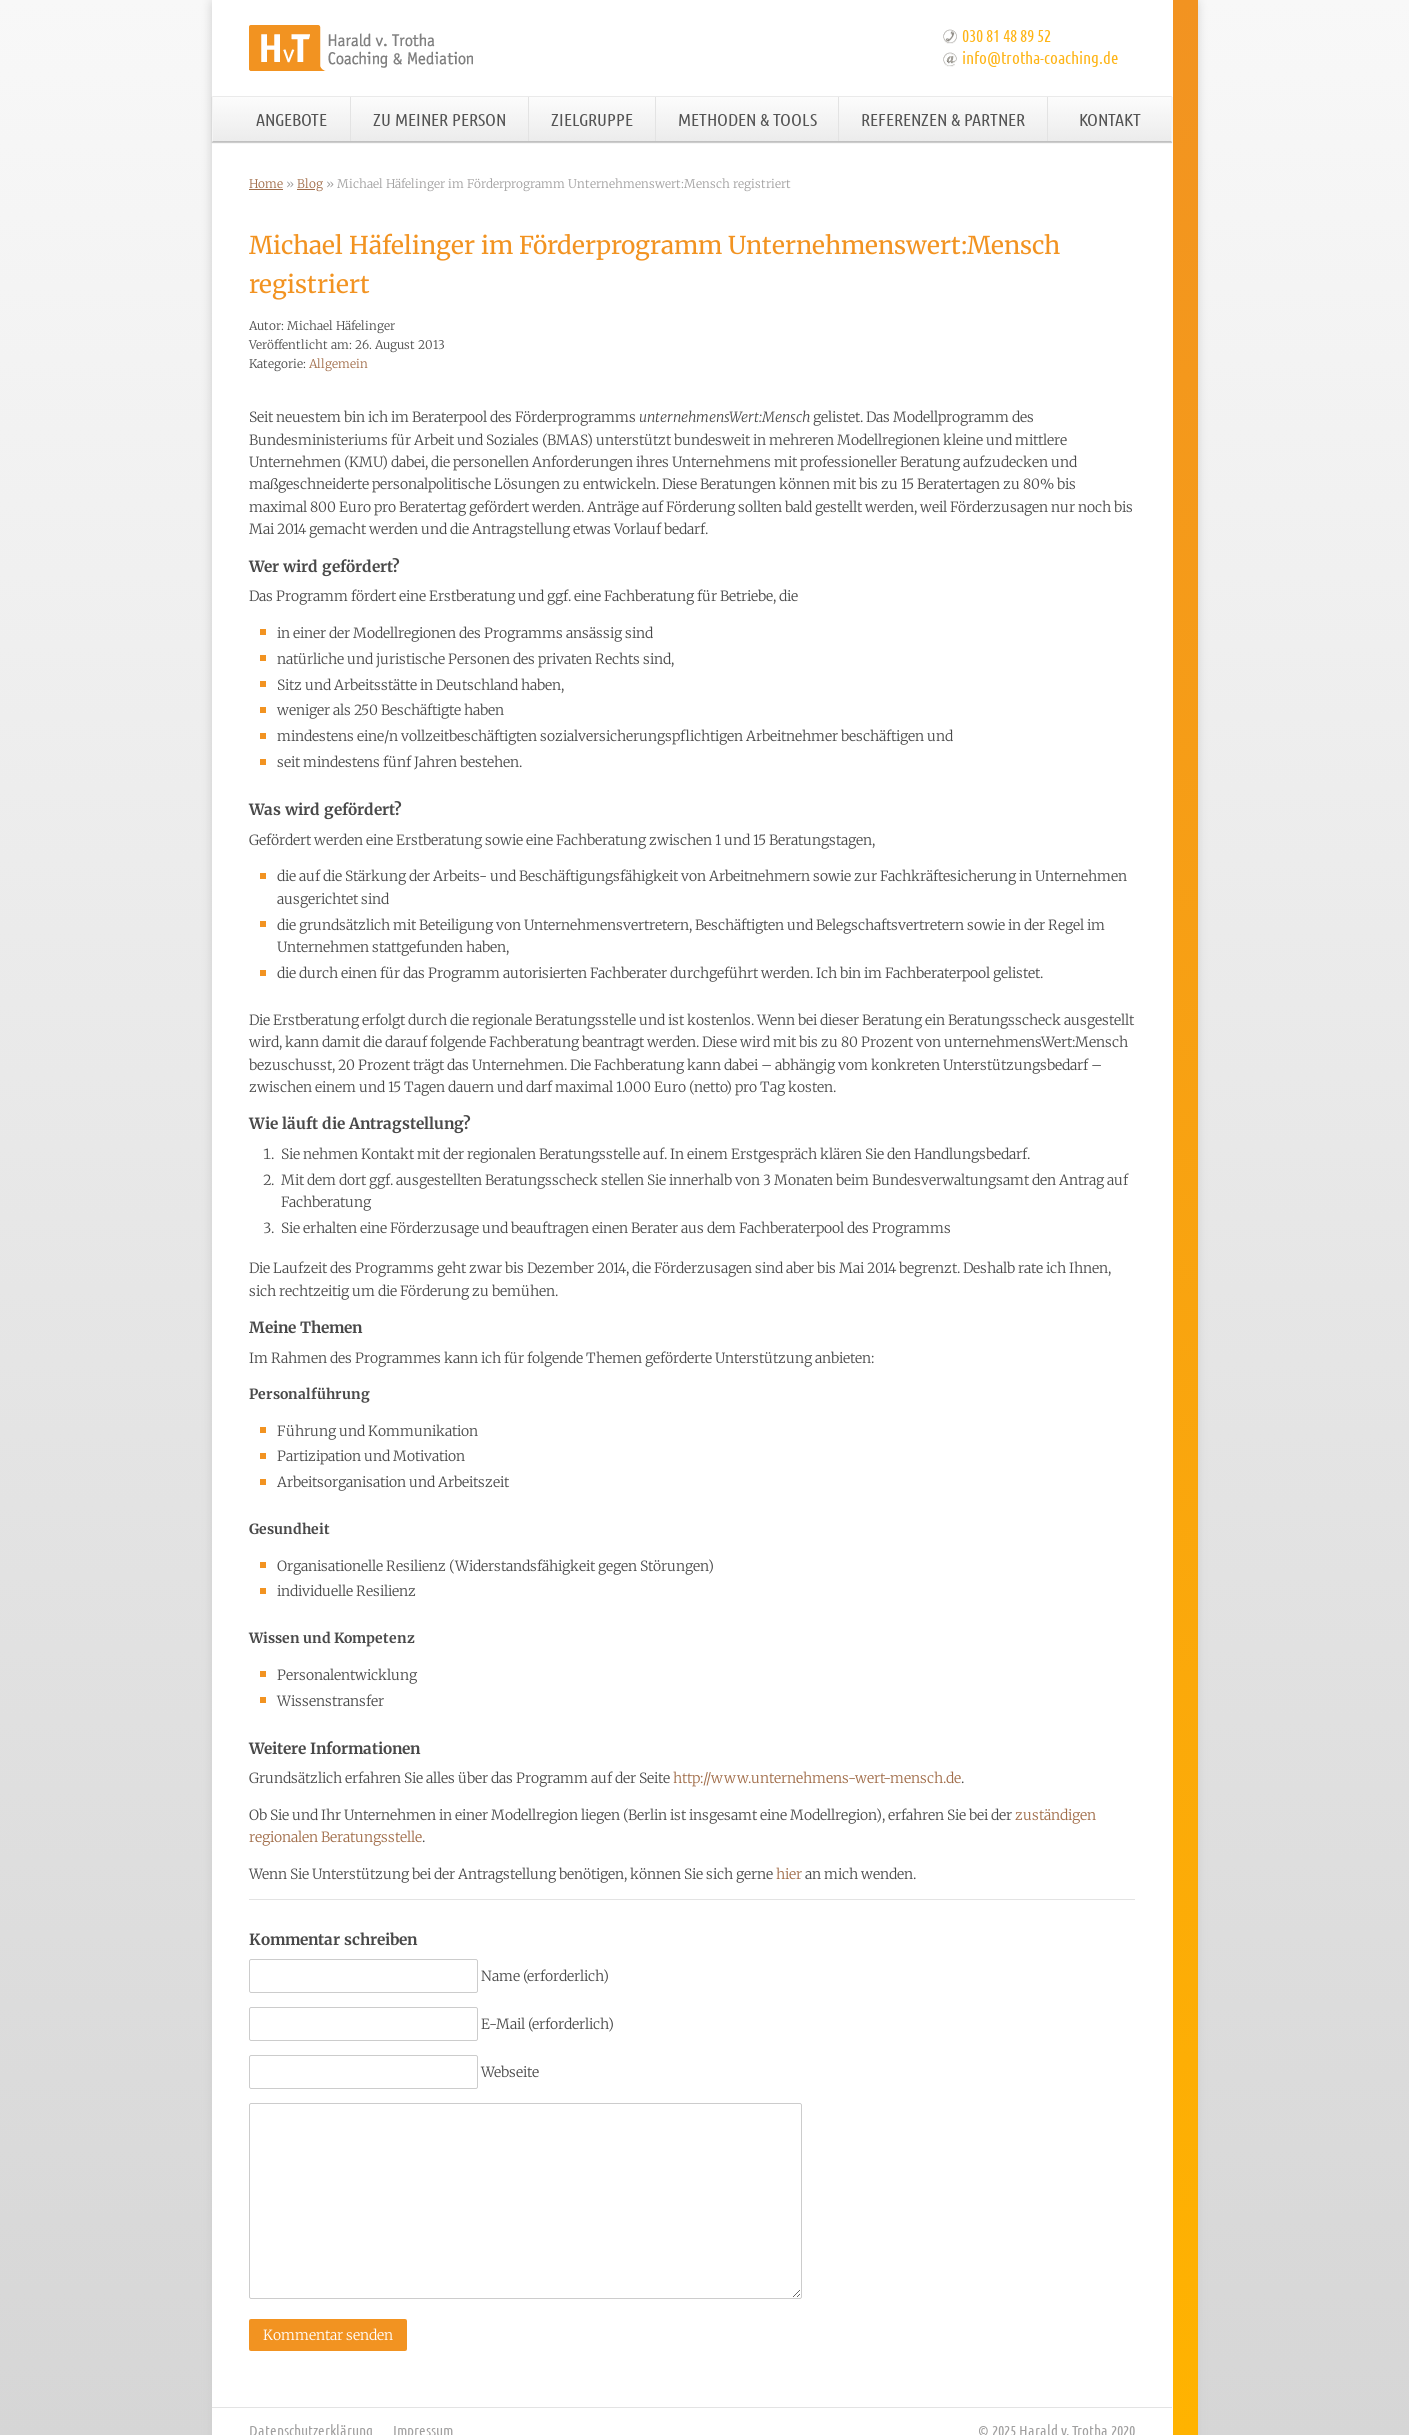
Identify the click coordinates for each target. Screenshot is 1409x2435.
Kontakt (1110, 119)
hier (789, 1874)
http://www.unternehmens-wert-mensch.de (817, 1778)
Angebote (291, 119)
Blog (310, 183)
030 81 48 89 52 (1006, 35)
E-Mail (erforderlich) (547, 2024)
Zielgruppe (592, 119)
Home (266, 183)
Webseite (510, 2072)
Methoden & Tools (747, 119)
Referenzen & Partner (943, 119)
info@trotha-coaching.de (1040, 57)
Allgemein (338, 363)
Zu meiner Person (439, 119)
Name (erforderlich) (545, 1976)
